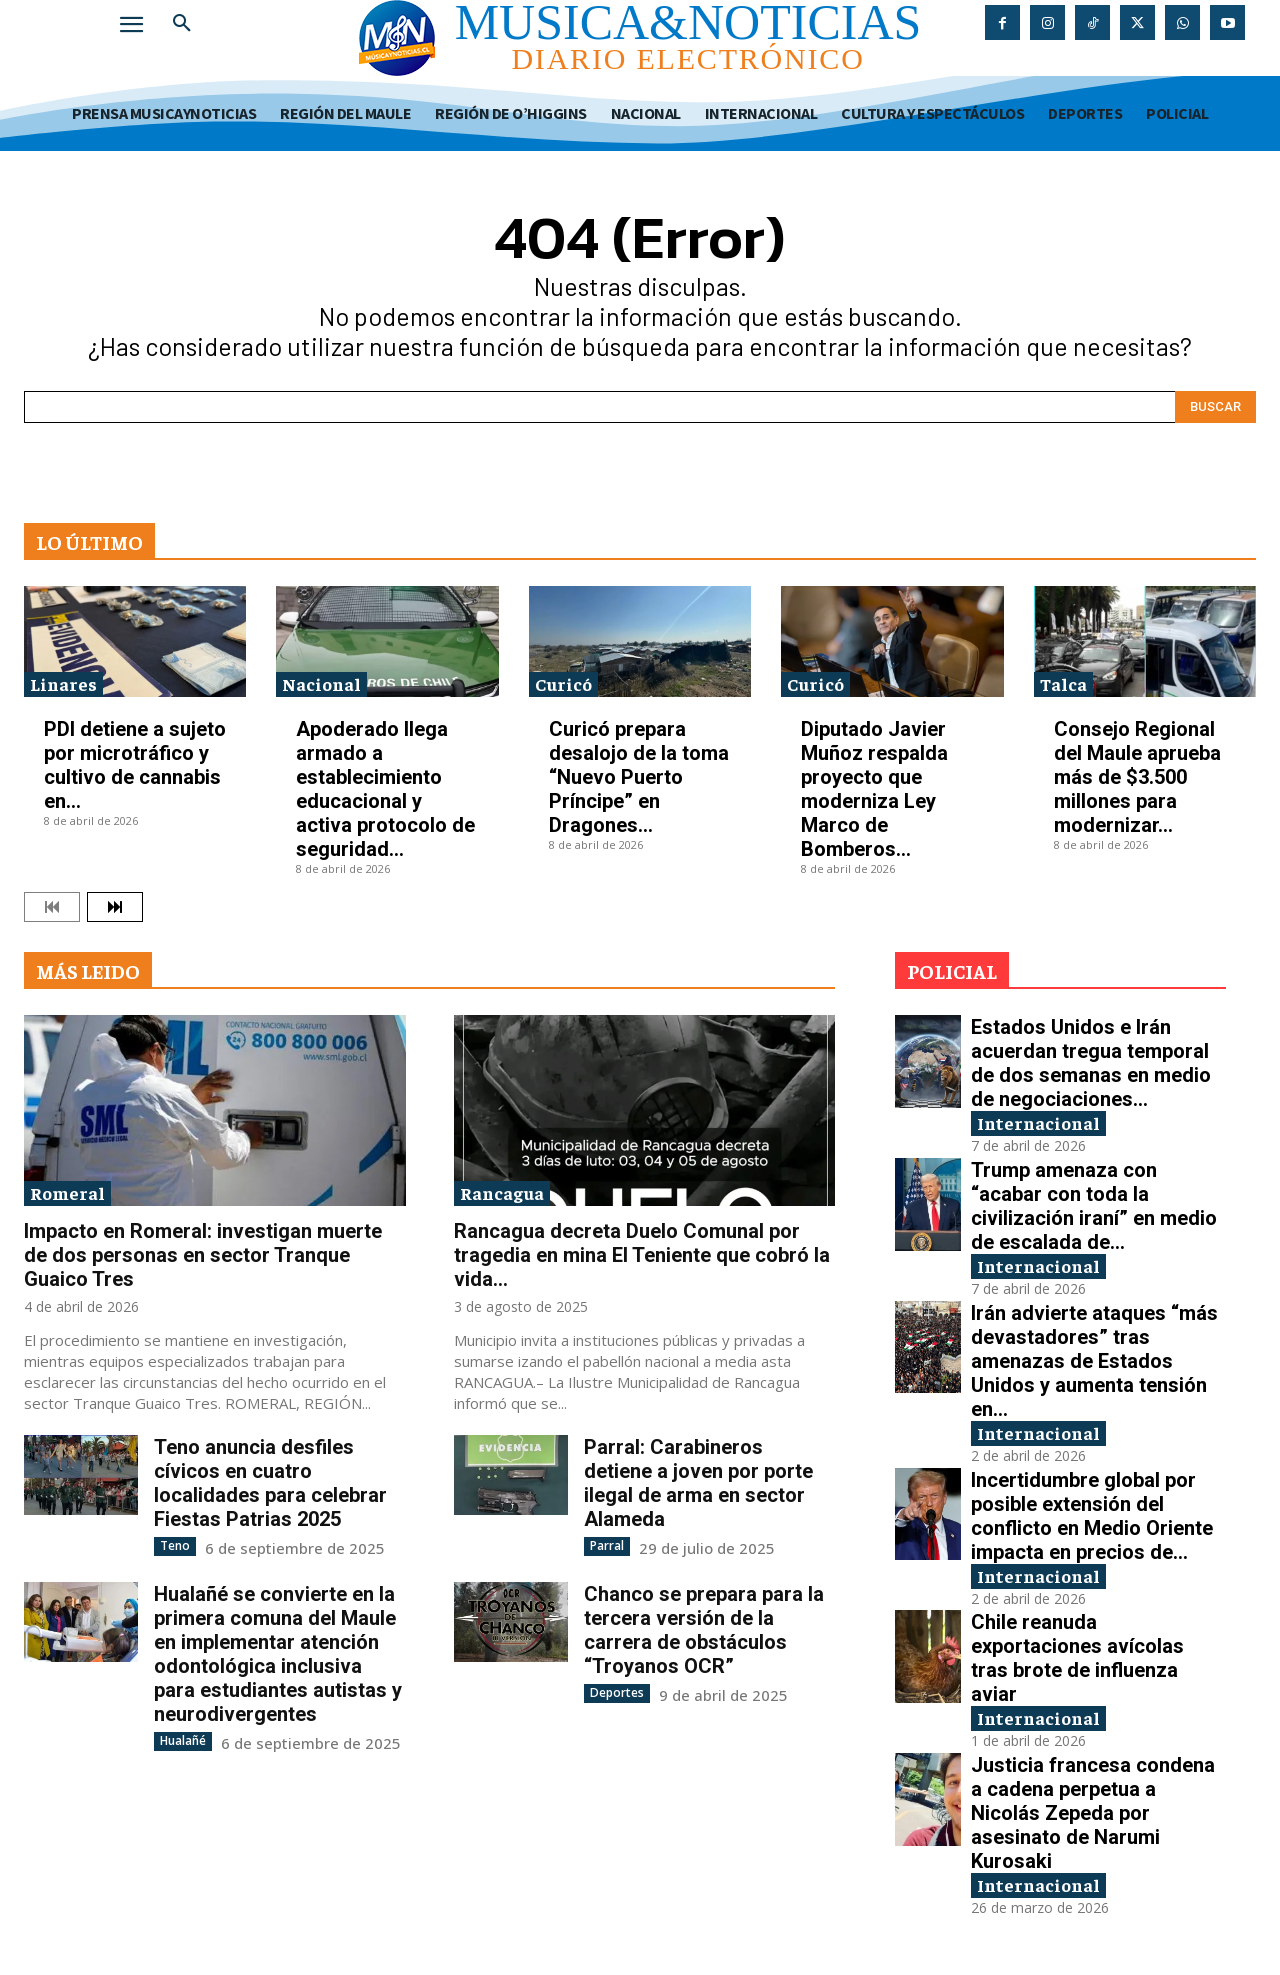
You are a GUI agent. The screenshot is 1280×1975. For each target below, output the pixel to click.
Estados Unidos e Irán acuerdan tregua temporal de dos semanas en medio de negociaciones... (1091, 1063)
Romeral (67, 1192)
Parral (607, 1545)
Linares (63, 683)
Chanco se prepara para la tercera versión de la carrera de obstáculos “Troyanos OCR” (704, 1630)
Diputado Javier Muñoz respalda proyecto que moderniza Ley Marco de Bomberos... (874, 789)
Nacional (321, 683)
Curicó (563, 683)
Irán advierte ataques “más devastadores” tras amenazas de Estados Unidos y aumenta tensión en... (1094, 1361)
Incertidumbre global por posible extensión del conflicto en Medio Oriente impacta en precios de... (1092, 1516)
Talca (1063, 683)
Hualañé (183, 1740)
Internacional (1038, 1122)
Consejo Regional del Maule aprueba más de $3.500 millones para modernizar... (1137, 777)
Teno (175, 1545)
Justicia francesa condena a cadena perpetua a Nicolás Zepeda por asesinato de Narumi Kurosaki (1093, 1813)
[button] (182, 24)
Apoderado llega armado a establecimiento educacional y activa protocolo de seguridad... (385, 789)
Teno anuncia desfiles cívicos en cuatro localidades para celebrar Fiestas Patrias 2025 (270, 1483)
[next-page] (115, 907)
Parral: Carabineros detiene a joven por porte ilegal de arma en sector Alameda (698, 1483)
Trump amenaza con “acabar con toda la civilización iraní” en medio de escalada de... (1094, 1206)
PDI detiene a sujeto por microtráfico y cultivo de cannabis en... (135, 765)
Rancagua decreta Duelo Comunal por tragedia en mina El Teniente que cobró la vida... (642, 1255)
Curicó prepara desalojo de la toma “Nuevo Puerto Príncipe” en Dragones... (639, 777)
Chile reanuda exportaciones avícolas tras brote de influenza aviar (1077, 1658)
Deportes (617, 1692)
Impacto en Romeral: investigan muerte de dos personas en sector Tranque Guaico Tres (203, 1255)
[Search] (1215, 407)
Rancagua (502, 1192)
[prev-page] (52, 907)
